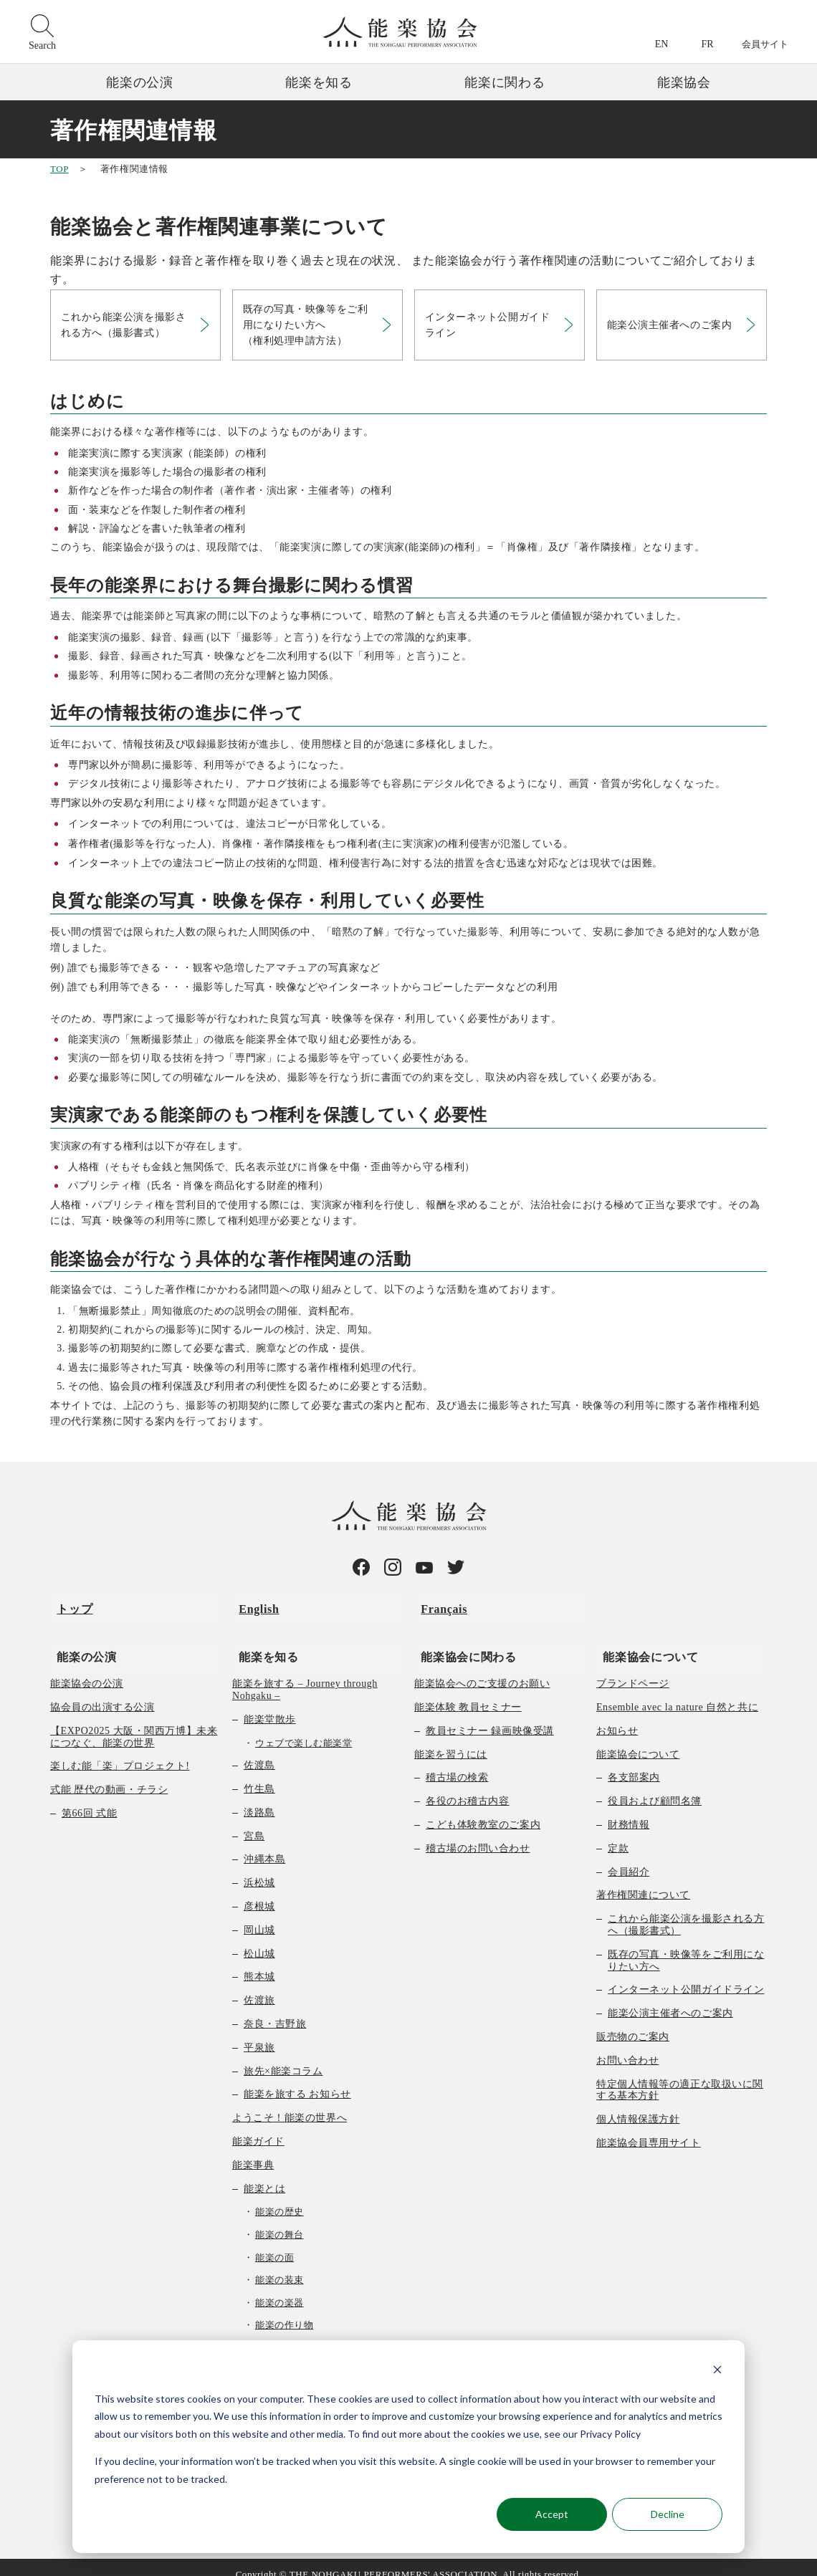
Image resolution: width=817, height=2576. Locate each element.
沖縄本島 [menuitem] (264, 1845)
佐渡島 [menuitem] (259, 1751)
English (252, 1607)
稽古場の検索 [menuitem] (457, 1763)
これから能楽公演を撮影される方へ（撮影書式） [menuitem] (686, 1911)
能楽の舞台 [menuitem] (279, 2220)
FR (707, 44)
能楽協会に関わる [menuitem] (462, 1641)
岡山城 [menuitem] (259, 1915)
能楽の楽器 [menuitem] (279, 2288)
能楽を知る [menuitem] (262, 1641)
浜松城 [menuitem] (259, 1869)
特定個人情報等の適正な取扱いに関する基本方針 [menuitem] (679, 2075)
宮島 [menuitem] (254, 1821)
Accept (551, 2514)
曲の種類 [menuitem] (264, 2333)
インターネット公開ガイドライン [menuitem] (686, 1976)
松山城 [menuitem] (259, 1939)
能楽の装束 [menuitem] (279, 2266)
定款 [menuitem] (618, 1834)
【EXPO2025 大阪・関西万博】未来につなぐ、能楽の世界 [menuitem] (133, 1722)
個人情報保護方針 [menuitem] (637, 2105)
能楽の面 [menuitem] (274, 2243)
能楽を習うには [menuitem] (450, 1740)
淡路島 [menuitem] (259, 1798)
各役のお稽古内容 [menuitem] (467, 1787)
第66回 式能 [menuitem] (89, 1799)
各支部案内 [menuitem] (634, 1763)
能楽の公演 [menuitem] (80, 1641)
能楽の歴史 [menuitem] (279, 2198)
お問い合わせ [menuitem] (627, 2046)
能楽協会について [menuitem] (644, 1641)
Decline (667, 2514)
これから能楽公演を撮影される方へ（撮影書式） (125, 326)
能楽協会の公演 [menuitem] (86, 1670)
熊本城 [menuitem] (259, 1963)
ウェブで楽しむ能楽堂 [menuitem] (303, 1728)
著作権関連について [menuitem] (643, 1881)
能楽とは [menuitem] (264, 2174)
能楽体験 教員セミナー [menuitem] (468, 1692)
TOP (59, 168)
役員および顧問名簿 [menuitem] (655, 1787)
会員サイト (765, 44)
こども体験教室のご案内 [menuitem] (483, 1810)
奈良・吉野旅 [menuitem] (275, 2009)
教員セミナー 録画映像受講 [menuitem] (490, 1716)
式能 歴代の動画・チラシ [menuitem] (109, 1776)
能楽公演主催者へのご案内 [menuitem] (670, 1999)
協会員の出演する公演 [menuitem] (102, 1692)
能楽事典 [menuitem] (253, 2150)
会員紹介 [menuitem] (628, 1857)
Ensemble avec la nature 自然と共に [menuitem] (677, 1692)
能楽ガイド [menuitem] (258, 2127)
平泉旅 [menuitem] (259, 2033)
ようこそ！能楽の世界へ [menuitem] (289, 2104)
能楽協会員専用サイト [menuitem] (648, 2128)
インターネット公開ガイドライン (489, 326)
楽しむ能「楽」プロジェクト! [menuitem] (120, 1752)
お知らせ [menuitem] (617, 1716)
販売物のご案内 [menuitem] (632, 2022)
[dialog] (408, 2446)
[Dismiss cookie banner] (717, 2371)
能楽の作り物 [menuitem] (284, 2311)
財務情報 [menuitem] (628, 1810)
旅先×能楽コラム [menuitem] (283, 2056)
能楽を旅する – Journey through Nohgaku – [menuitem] (305, 1676)
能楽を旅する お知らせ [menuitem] (297, 2080)
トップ (68, 1607)
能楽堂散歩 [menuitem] (270, 1705)
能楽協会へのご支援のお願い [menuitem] (482, 1670)
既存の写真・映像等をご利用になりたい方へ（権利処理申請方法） (307, 326)
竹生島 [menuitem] (259, 1774)
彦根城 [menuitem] (259, 1892)
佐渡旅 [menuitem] (259, 1986)
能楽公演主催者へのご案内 (671, 327)
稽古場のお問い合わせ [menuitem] (478, 1834)
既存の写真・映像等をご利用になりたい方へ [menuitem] (686, 1946)
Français (437, 1607)
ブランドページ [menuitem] (632, 1670)
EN (662, 44)
